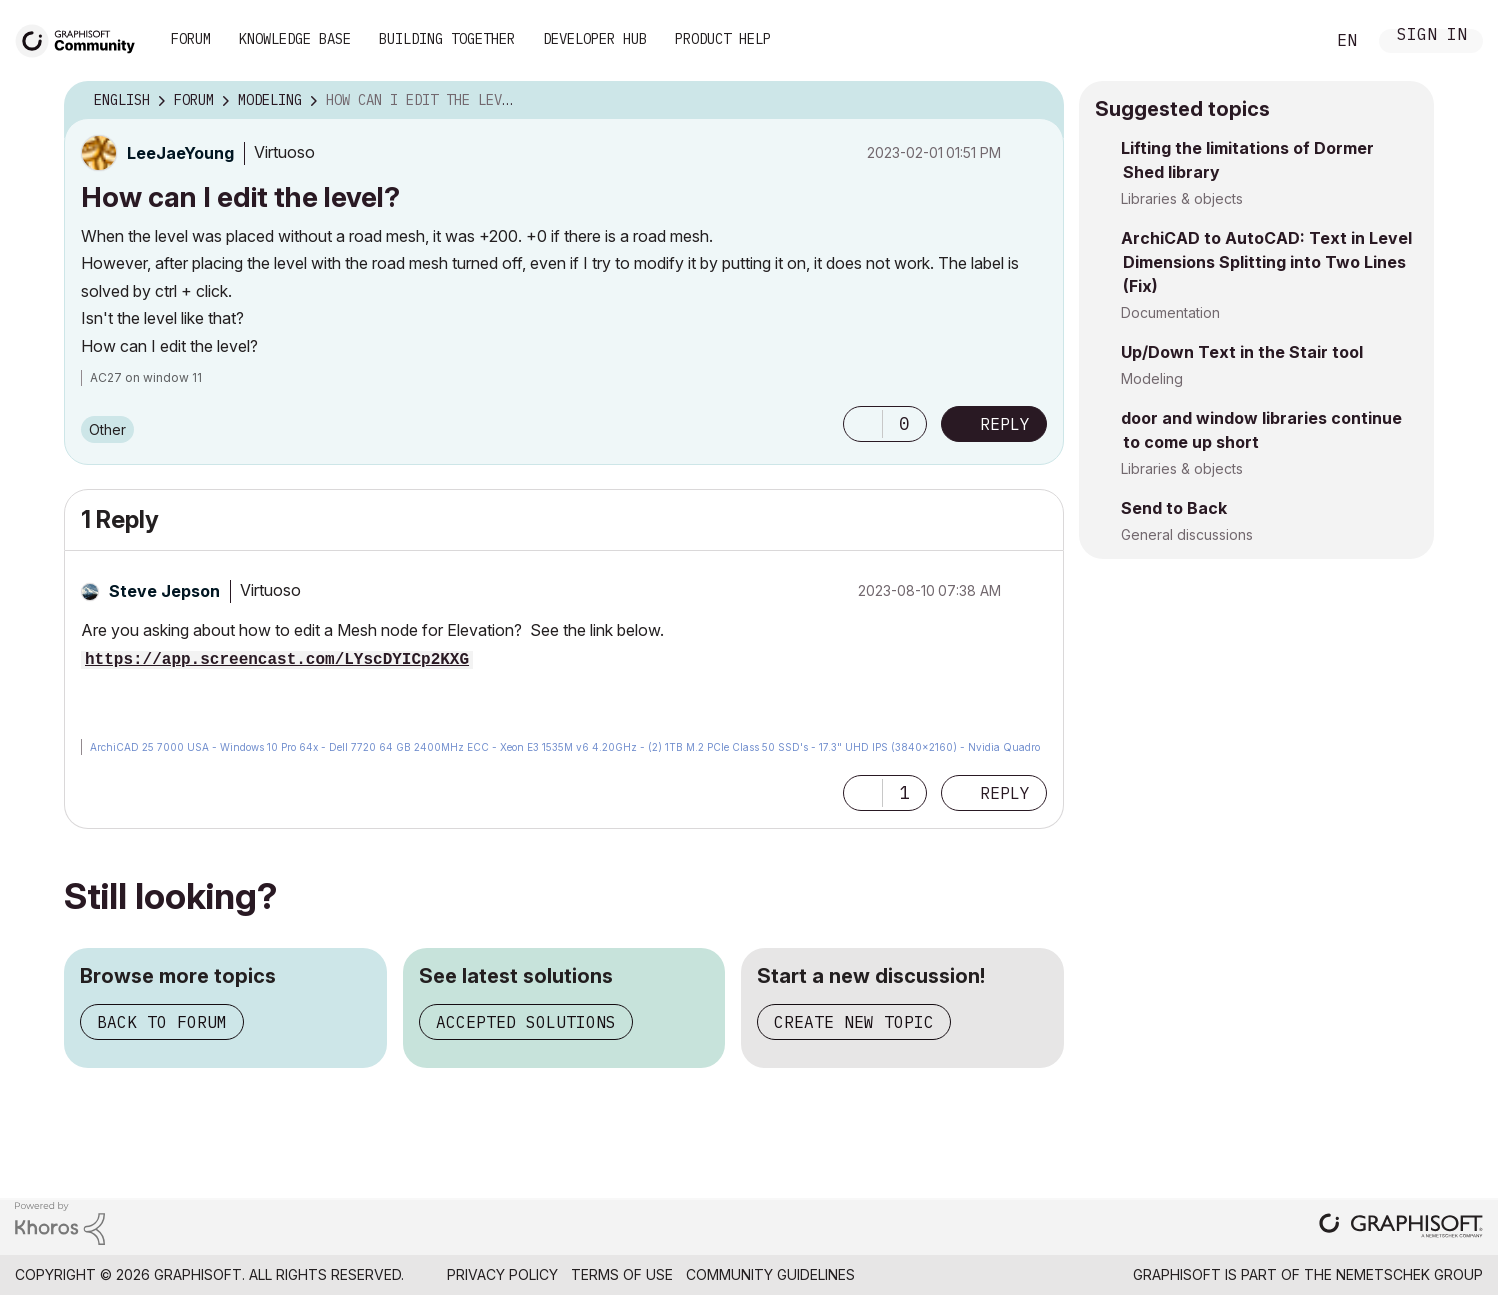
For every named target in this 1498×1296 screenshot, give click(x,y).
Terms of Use (622, 1274)
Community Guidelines (770, 1274)
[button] (863, 424)
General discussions (1187, 534)
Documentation (1170, 312)
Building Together (447, 39)
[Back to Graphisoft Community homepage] (82, 38)
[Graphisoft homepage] (1401, 1227)
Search (1287, 41)
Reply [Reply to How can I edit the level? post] (1005, 424)
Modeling (1152, 378)
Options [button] (1036, 101)
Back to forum (162, 1022)
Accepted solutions (526, 1022)
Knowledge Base (295, 39)
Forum (191, 39)
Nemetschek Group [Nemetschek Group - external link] (1409, 1274)
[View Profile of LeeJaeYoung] (180, 153)
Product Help (723, 39)
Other (107, 429)
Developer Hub (595, 39)
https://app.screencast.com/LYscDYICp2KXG (277, 660)
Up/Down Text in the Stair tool (1242, 352)
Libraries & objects (1182, 198)
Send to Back (1174, 508)
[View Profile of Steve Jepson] (164, 591)
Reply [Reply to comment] (1005, 793)
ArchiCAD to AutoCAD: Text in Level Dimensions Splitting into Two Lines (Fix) (1266, 262)
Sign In (1432, 36)
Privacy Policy (502, 1274)
